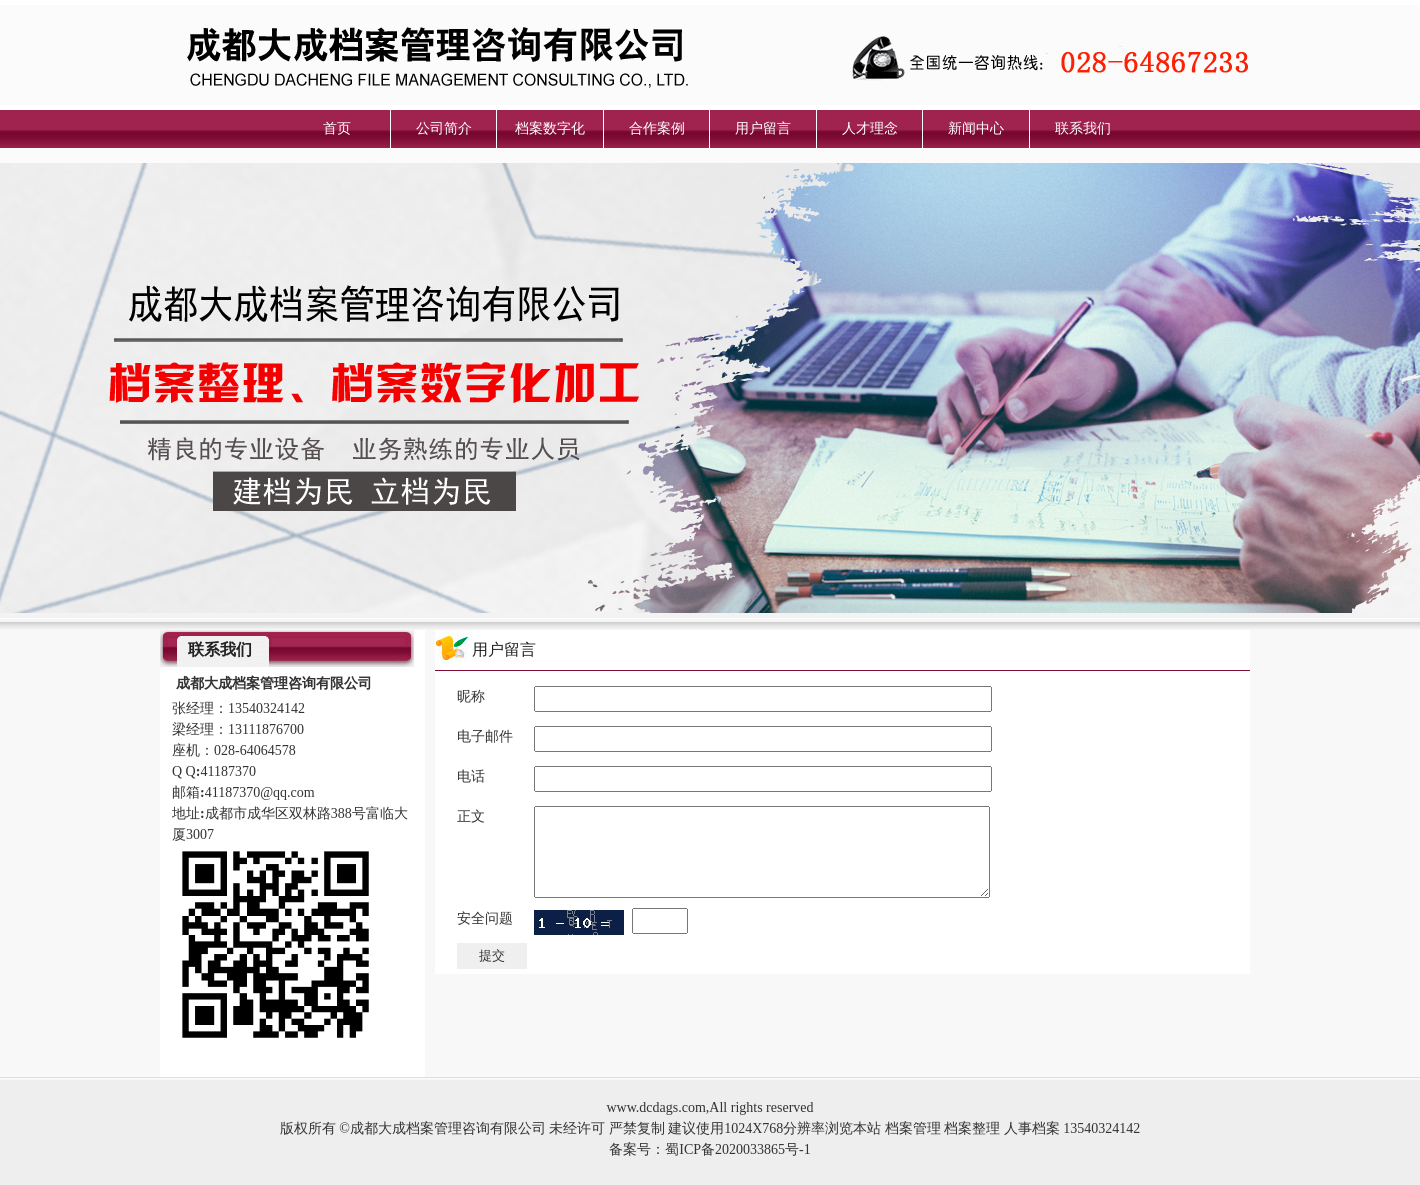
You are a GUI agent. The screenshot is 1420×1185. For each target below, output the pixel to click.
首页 (337, 128)
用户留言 (763, 128)
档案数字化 (550, 128)
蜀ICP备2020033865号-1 (737, 1149)
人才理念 (870, 128)
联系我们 (1083, 128)
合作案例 (657, 128)
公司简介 (444, 128)
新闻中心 (976, 128)
